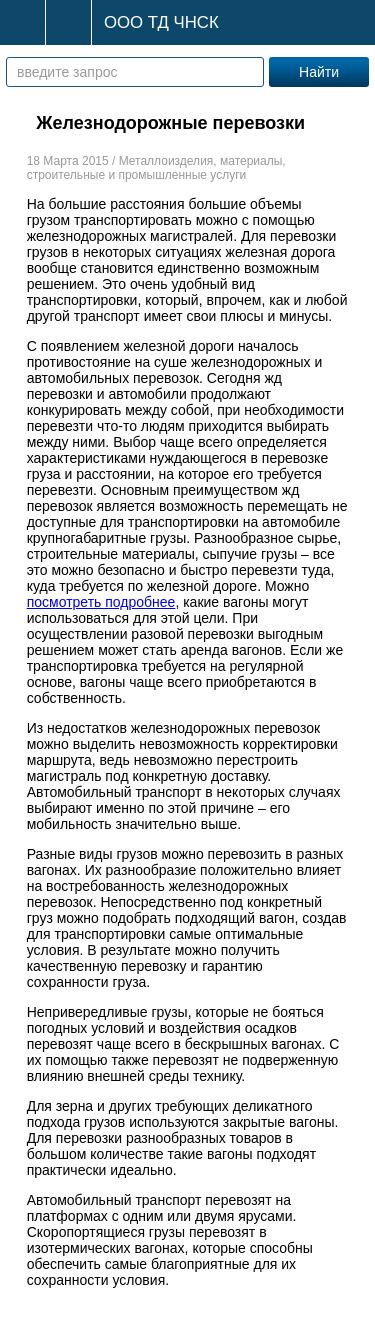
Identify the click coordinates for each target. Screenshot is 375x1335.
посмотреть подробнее (101, 602)
